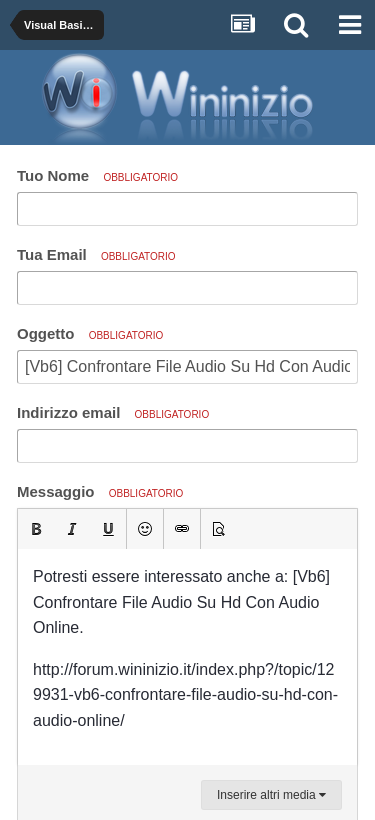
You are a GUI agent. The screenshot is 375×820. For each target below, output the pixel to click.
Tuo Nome (97, 175)
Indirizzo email (113, 412)
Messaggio (100, 491)
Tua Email (96, 254)
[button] (36, 529)
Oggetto (90, 333)
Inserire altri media (271, 795)
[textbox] (187, 657)
